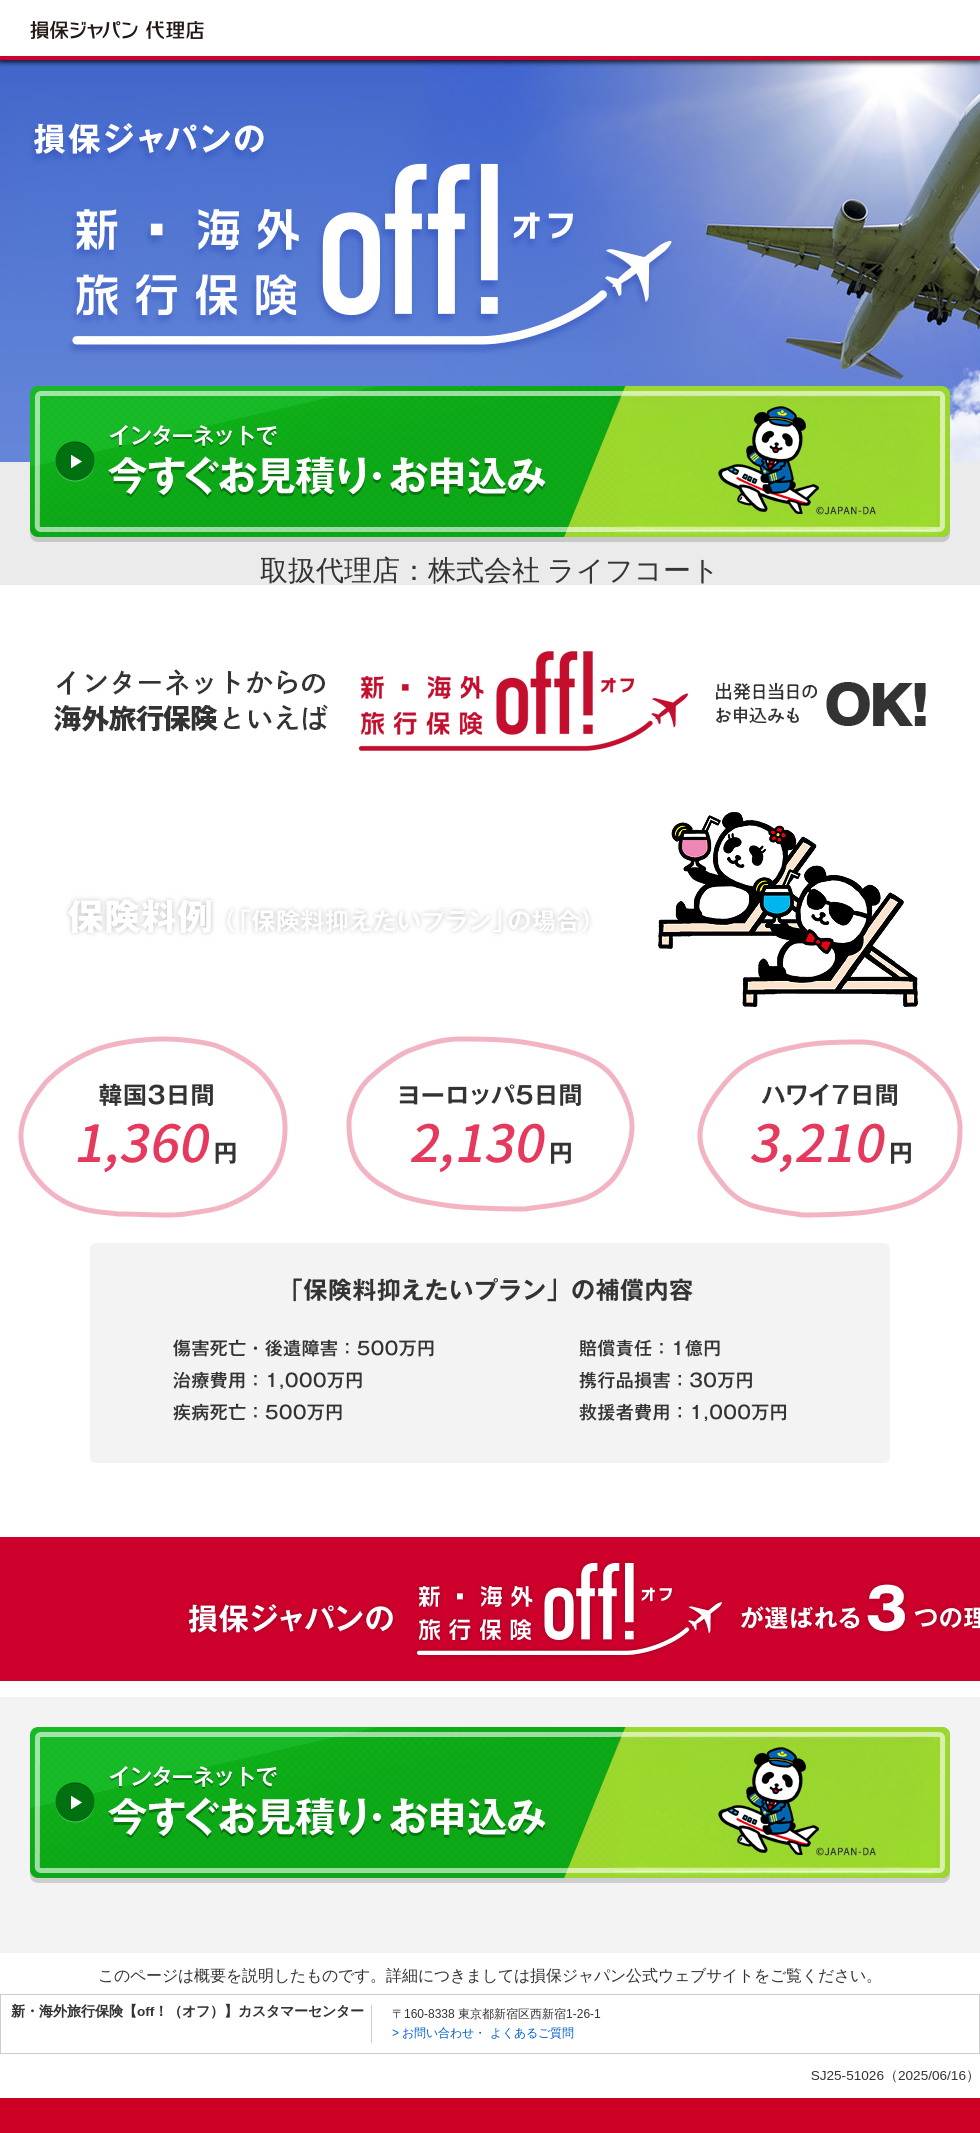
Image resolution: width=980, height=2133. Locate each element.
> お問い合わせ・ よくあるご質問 (483, 2033)
